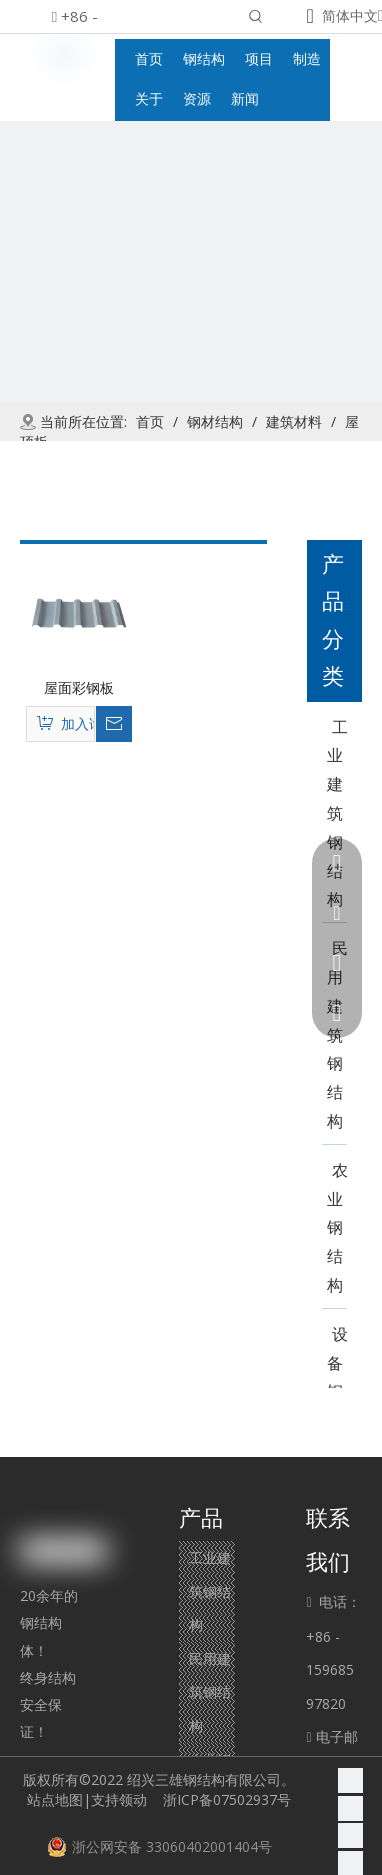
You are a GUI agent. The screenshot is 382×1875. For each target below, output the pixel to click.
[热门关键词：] (256, 18)
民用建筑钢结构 (210, 1692)
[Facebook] (350, 1780)
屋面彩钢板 (79, 687)
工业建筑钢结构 (210, 1591)
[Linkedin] (350, 1808)
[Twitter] (350, 1836)
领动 (137, 1799)
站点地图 (55, 1799)
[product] (191, 312)
